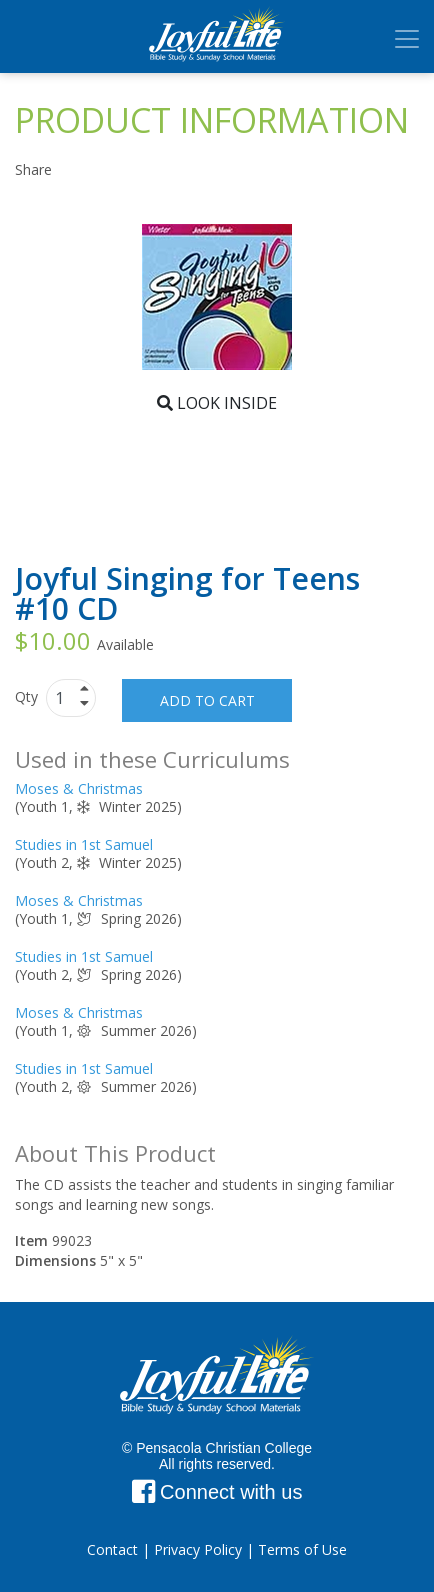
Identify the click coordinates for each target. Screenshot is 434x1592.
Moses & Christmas (79, 788)
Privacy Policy (198, 1549)
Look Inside (217, 403)
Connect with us (217, 1492)
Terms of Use (302, 1549)
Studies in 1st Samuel (84, 844)
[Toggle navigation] (407, 39)
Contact (112, 1549)
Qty (28, 696)
